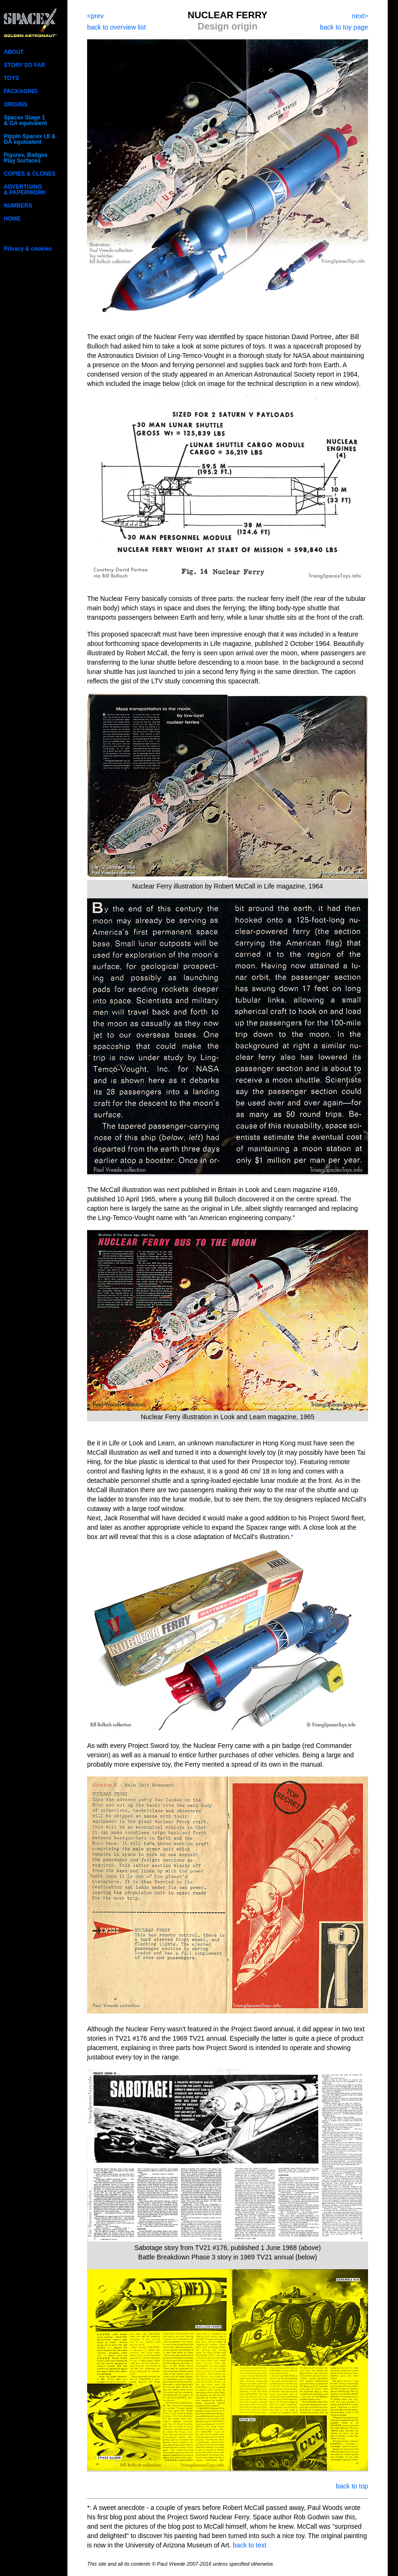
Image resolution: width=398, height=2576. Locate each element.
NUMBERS (18, 205)
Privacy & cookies (28, 248)
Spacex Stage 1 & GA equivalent (25, 120)
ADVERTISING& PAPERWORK (25, 190)
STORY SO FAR (24, 65)
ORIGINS (16, 104)
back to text (249, 2545)
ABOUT (14, 52)
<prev (95, 16)
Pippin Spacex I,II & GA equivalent (30, 139)
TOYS (11, 78)
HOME (12, 218)
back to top (352, 2486)
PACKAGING (20, 91)
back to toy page (344, 27)
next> (360, 16)
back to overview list (116, 27)
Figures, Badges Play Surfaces (25, 158)
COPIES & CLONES (30, 173)
